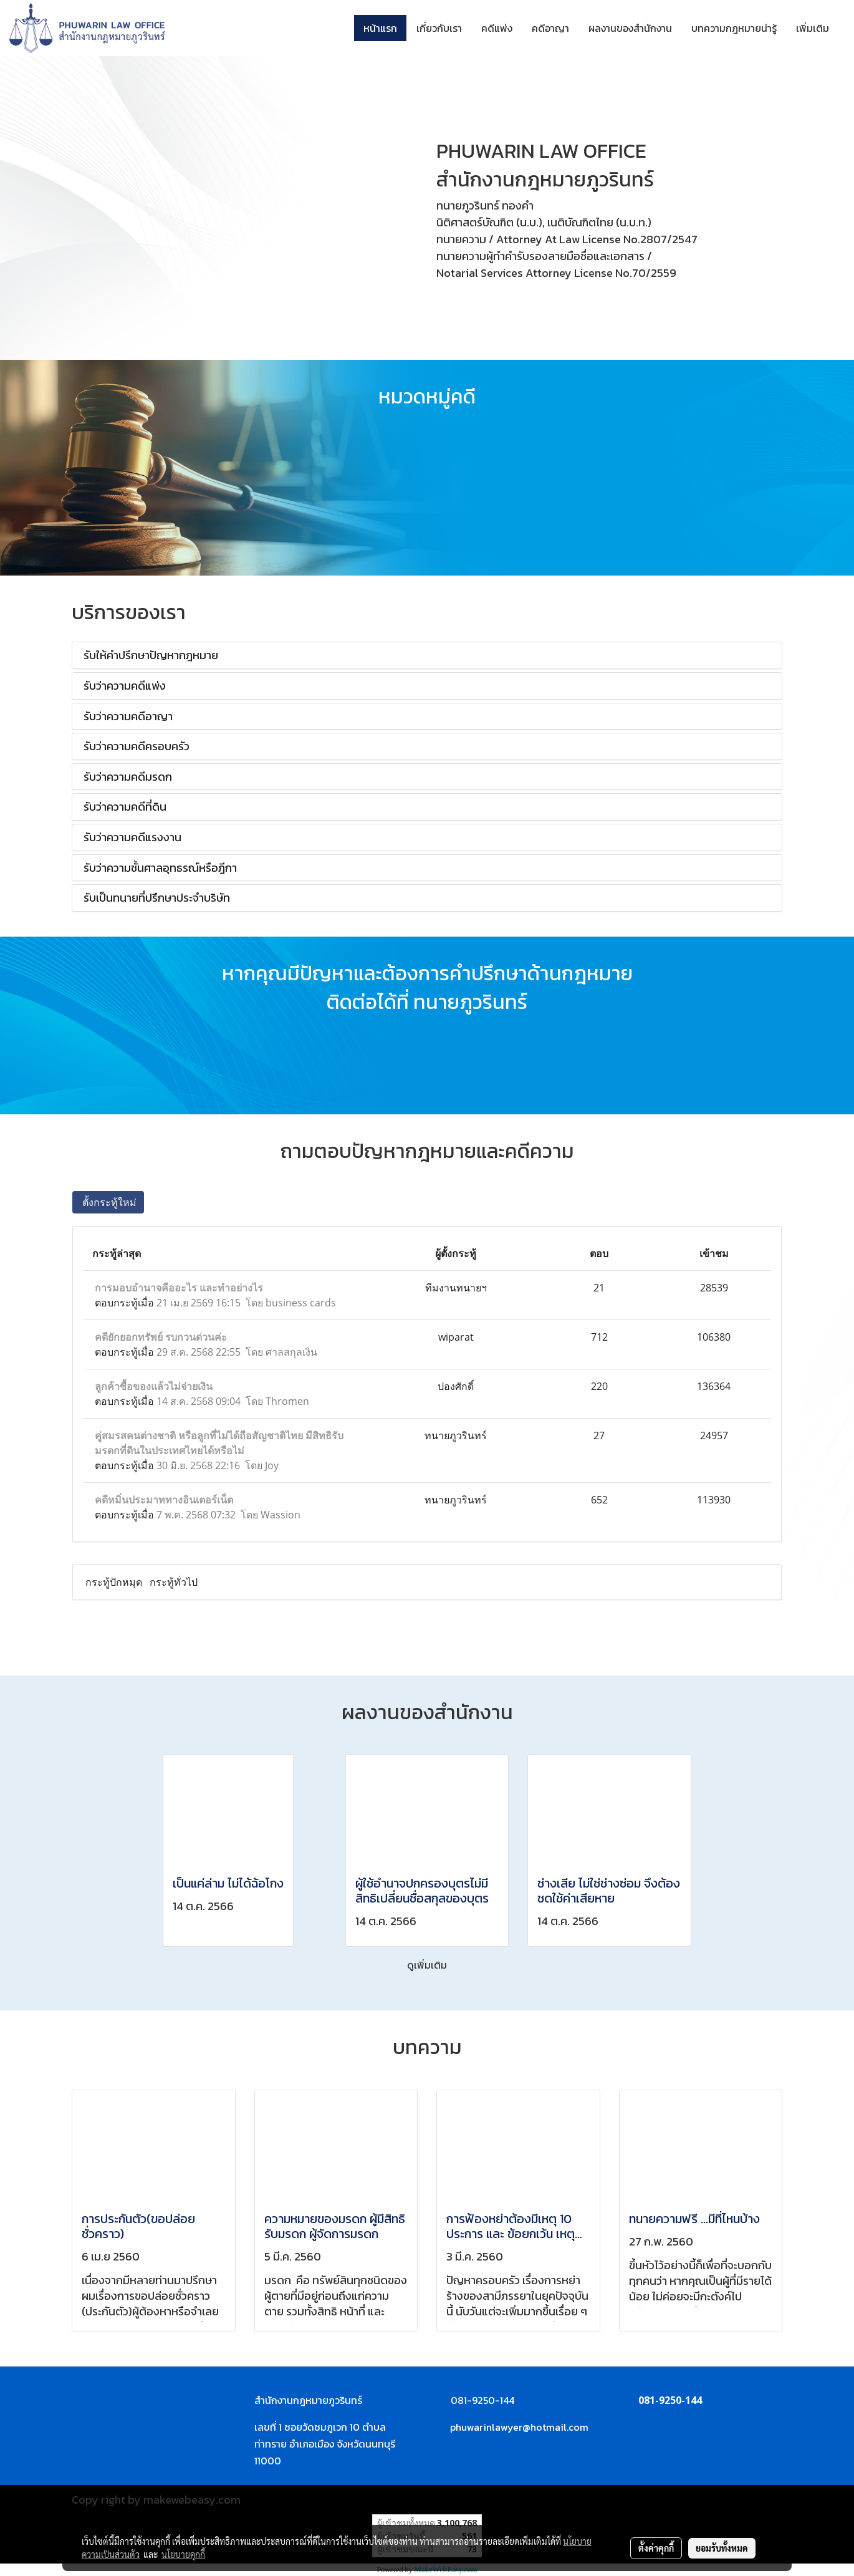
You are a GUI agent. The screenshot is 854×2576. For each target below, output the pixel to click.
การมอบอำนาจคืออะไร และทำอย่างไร (179, 1288)
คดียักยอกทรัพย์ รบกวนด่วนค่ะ (161, 1337)
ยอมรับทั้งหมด (722, 2548)
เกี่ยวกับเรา (439, 28)
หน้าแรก (380, 28)
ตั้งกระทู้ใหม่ (108, 1202)
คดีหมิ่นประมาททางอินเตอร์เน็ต (164, 1500)
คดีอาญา (550, 28)
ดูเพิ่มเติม (427, 1964)
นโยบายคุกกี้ (183, 2554)
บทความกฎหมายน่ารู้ (734, 28)
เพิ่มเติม (812, 28)
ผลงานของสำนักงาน (630, 28)
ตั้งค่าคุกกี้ (656, 2548)
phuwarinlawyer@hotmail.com (519, 2426)
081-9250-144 (670, 2400)
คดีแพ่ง (496, 28)
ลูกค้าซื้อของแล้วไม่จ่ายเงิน (154, 1386)
